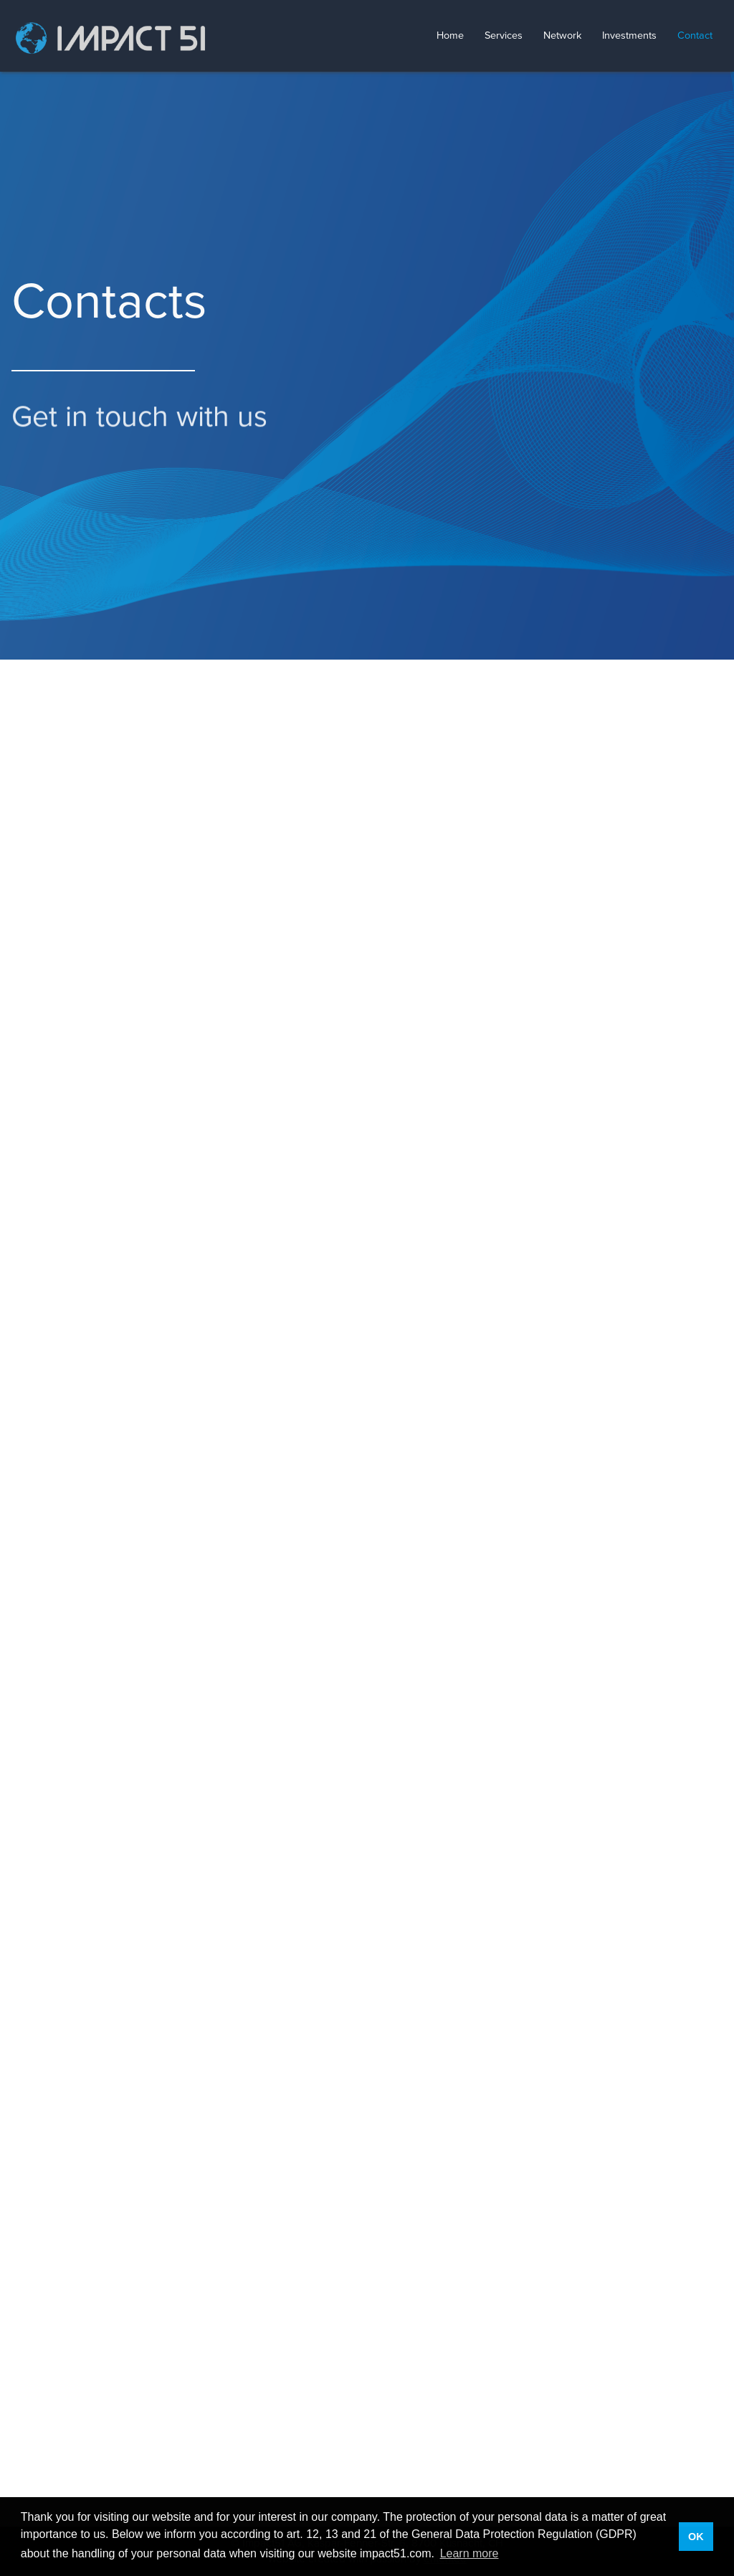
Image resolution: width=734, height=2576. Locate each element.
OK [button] (696, 2536)
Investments (629, 36)
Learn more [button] (469, 2553)
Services (504, 36)
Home (450, 36)
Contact (694, 36)
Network (562, 36)
